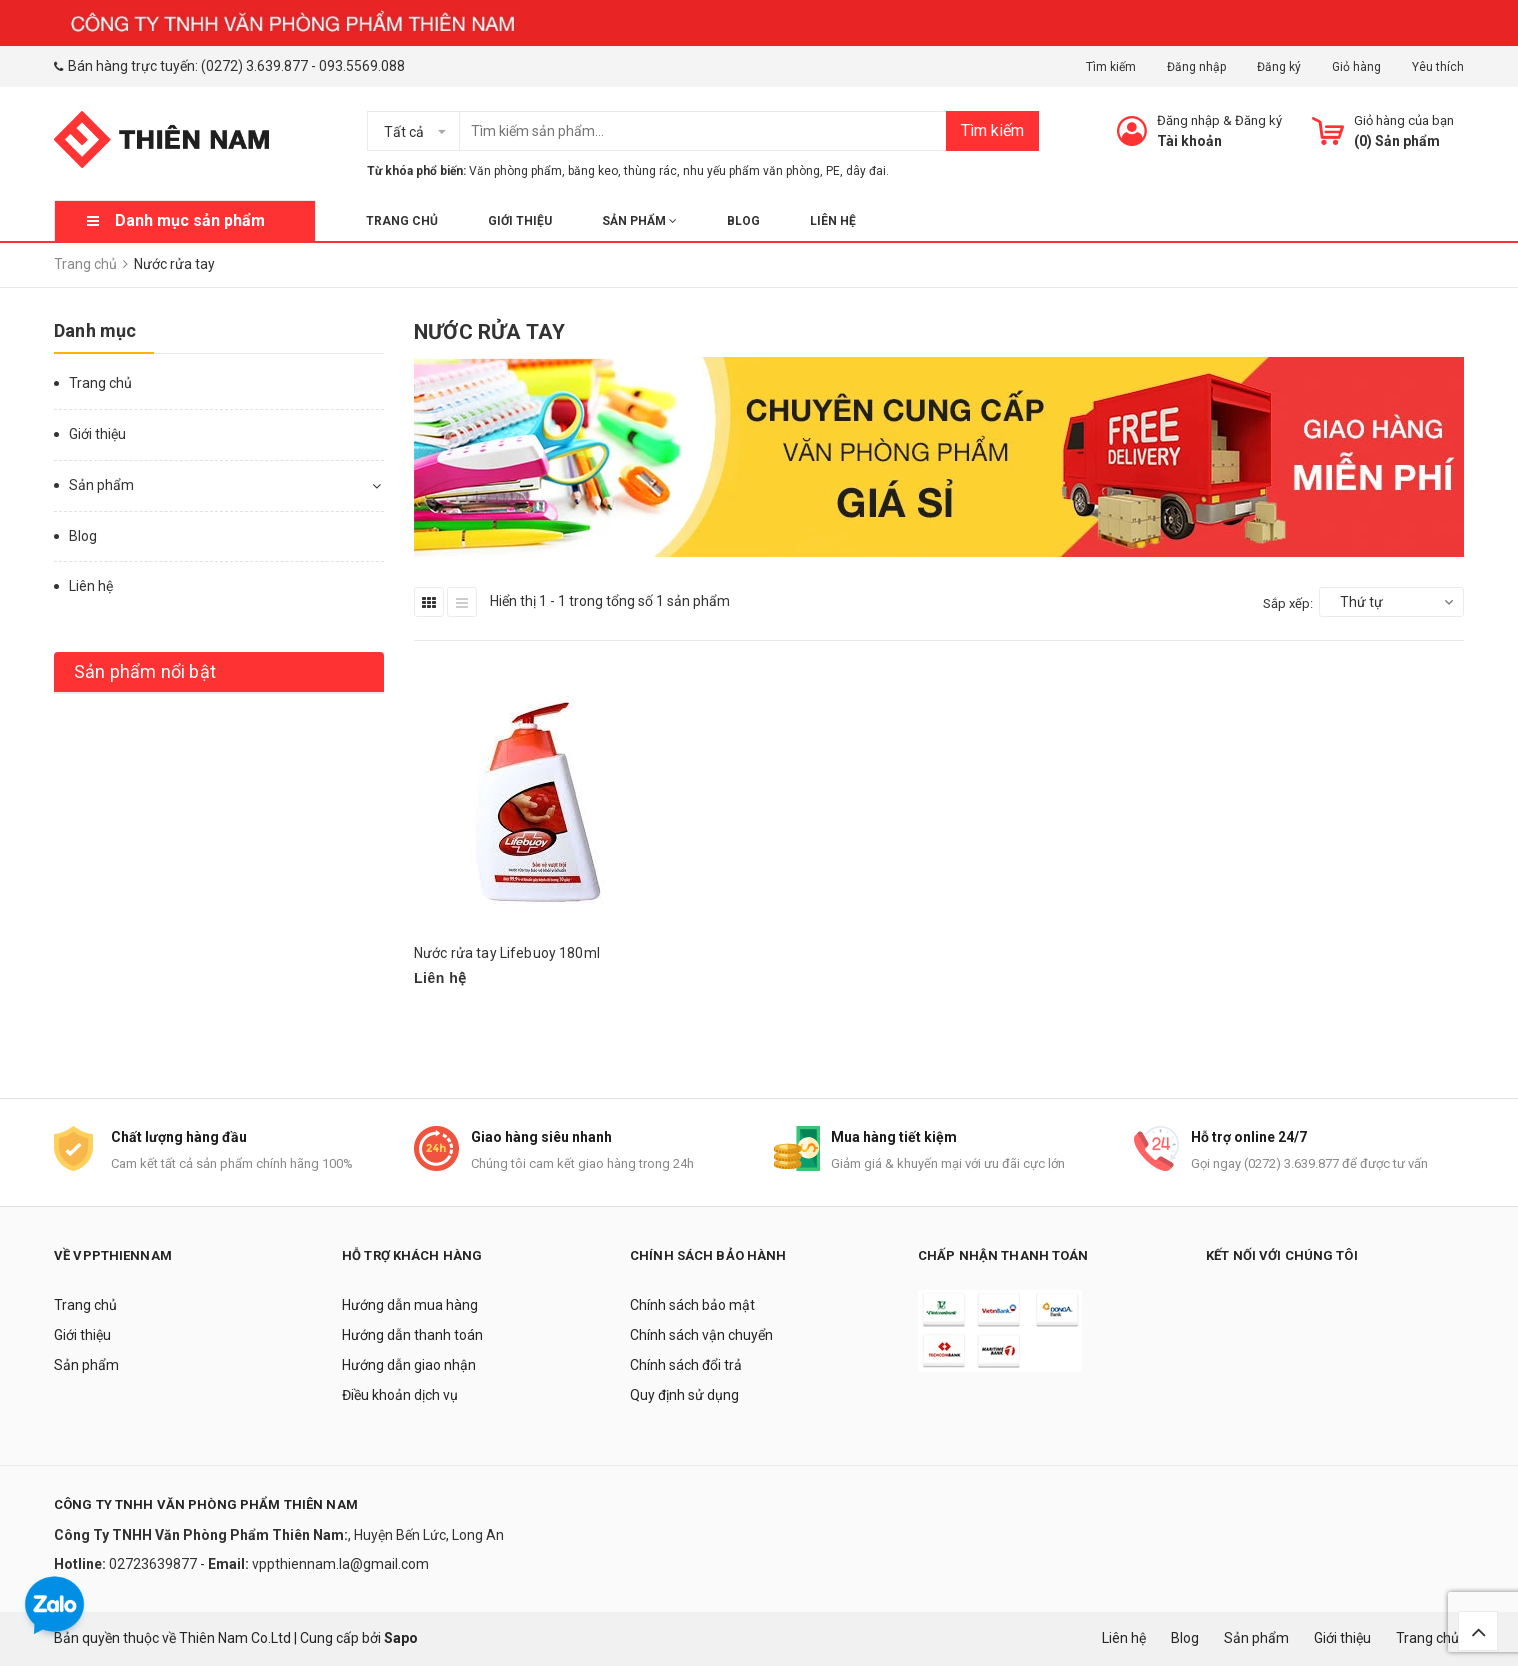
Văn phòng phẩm (515, 171)
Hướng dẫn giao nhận (409, 1365)
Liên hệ (833, 221)
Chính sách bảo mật (692, 1305)
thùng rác (650, 171)
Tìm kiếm (1111, 67)
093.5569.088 (362, 66)
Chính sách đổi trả (686, 1365)
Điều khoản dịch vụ (400, 1395)
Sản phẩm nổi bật (145, 671)
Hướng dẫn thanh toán (412, 1335)
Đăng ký (1279, 67)
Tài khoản (1189, 141)
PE (833, 171)
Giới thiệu (520, 221)
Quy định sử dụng (684, 1395)
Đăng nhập (1196, 67)
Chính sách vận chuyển (701, 1335)
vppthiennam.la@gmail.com (340, 1564)
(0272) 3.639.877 (254, 66)
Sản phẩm (639, 221)
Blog (743, 221)
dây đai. (867, 171)
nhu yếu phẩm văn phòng (751, 171)
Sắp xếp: (1288, 603)
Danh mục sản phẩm (190, 220)
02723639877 (154, 1564)
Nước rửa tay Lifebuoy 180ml (507, 953)
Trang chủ (402, 221)
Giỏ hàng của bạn (1404, 120)
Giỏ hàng (1356, 67)
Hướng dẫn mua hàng (410, 1305)
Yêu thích (1438, 67)
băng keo (593, 171)
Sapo (401, 1638)
